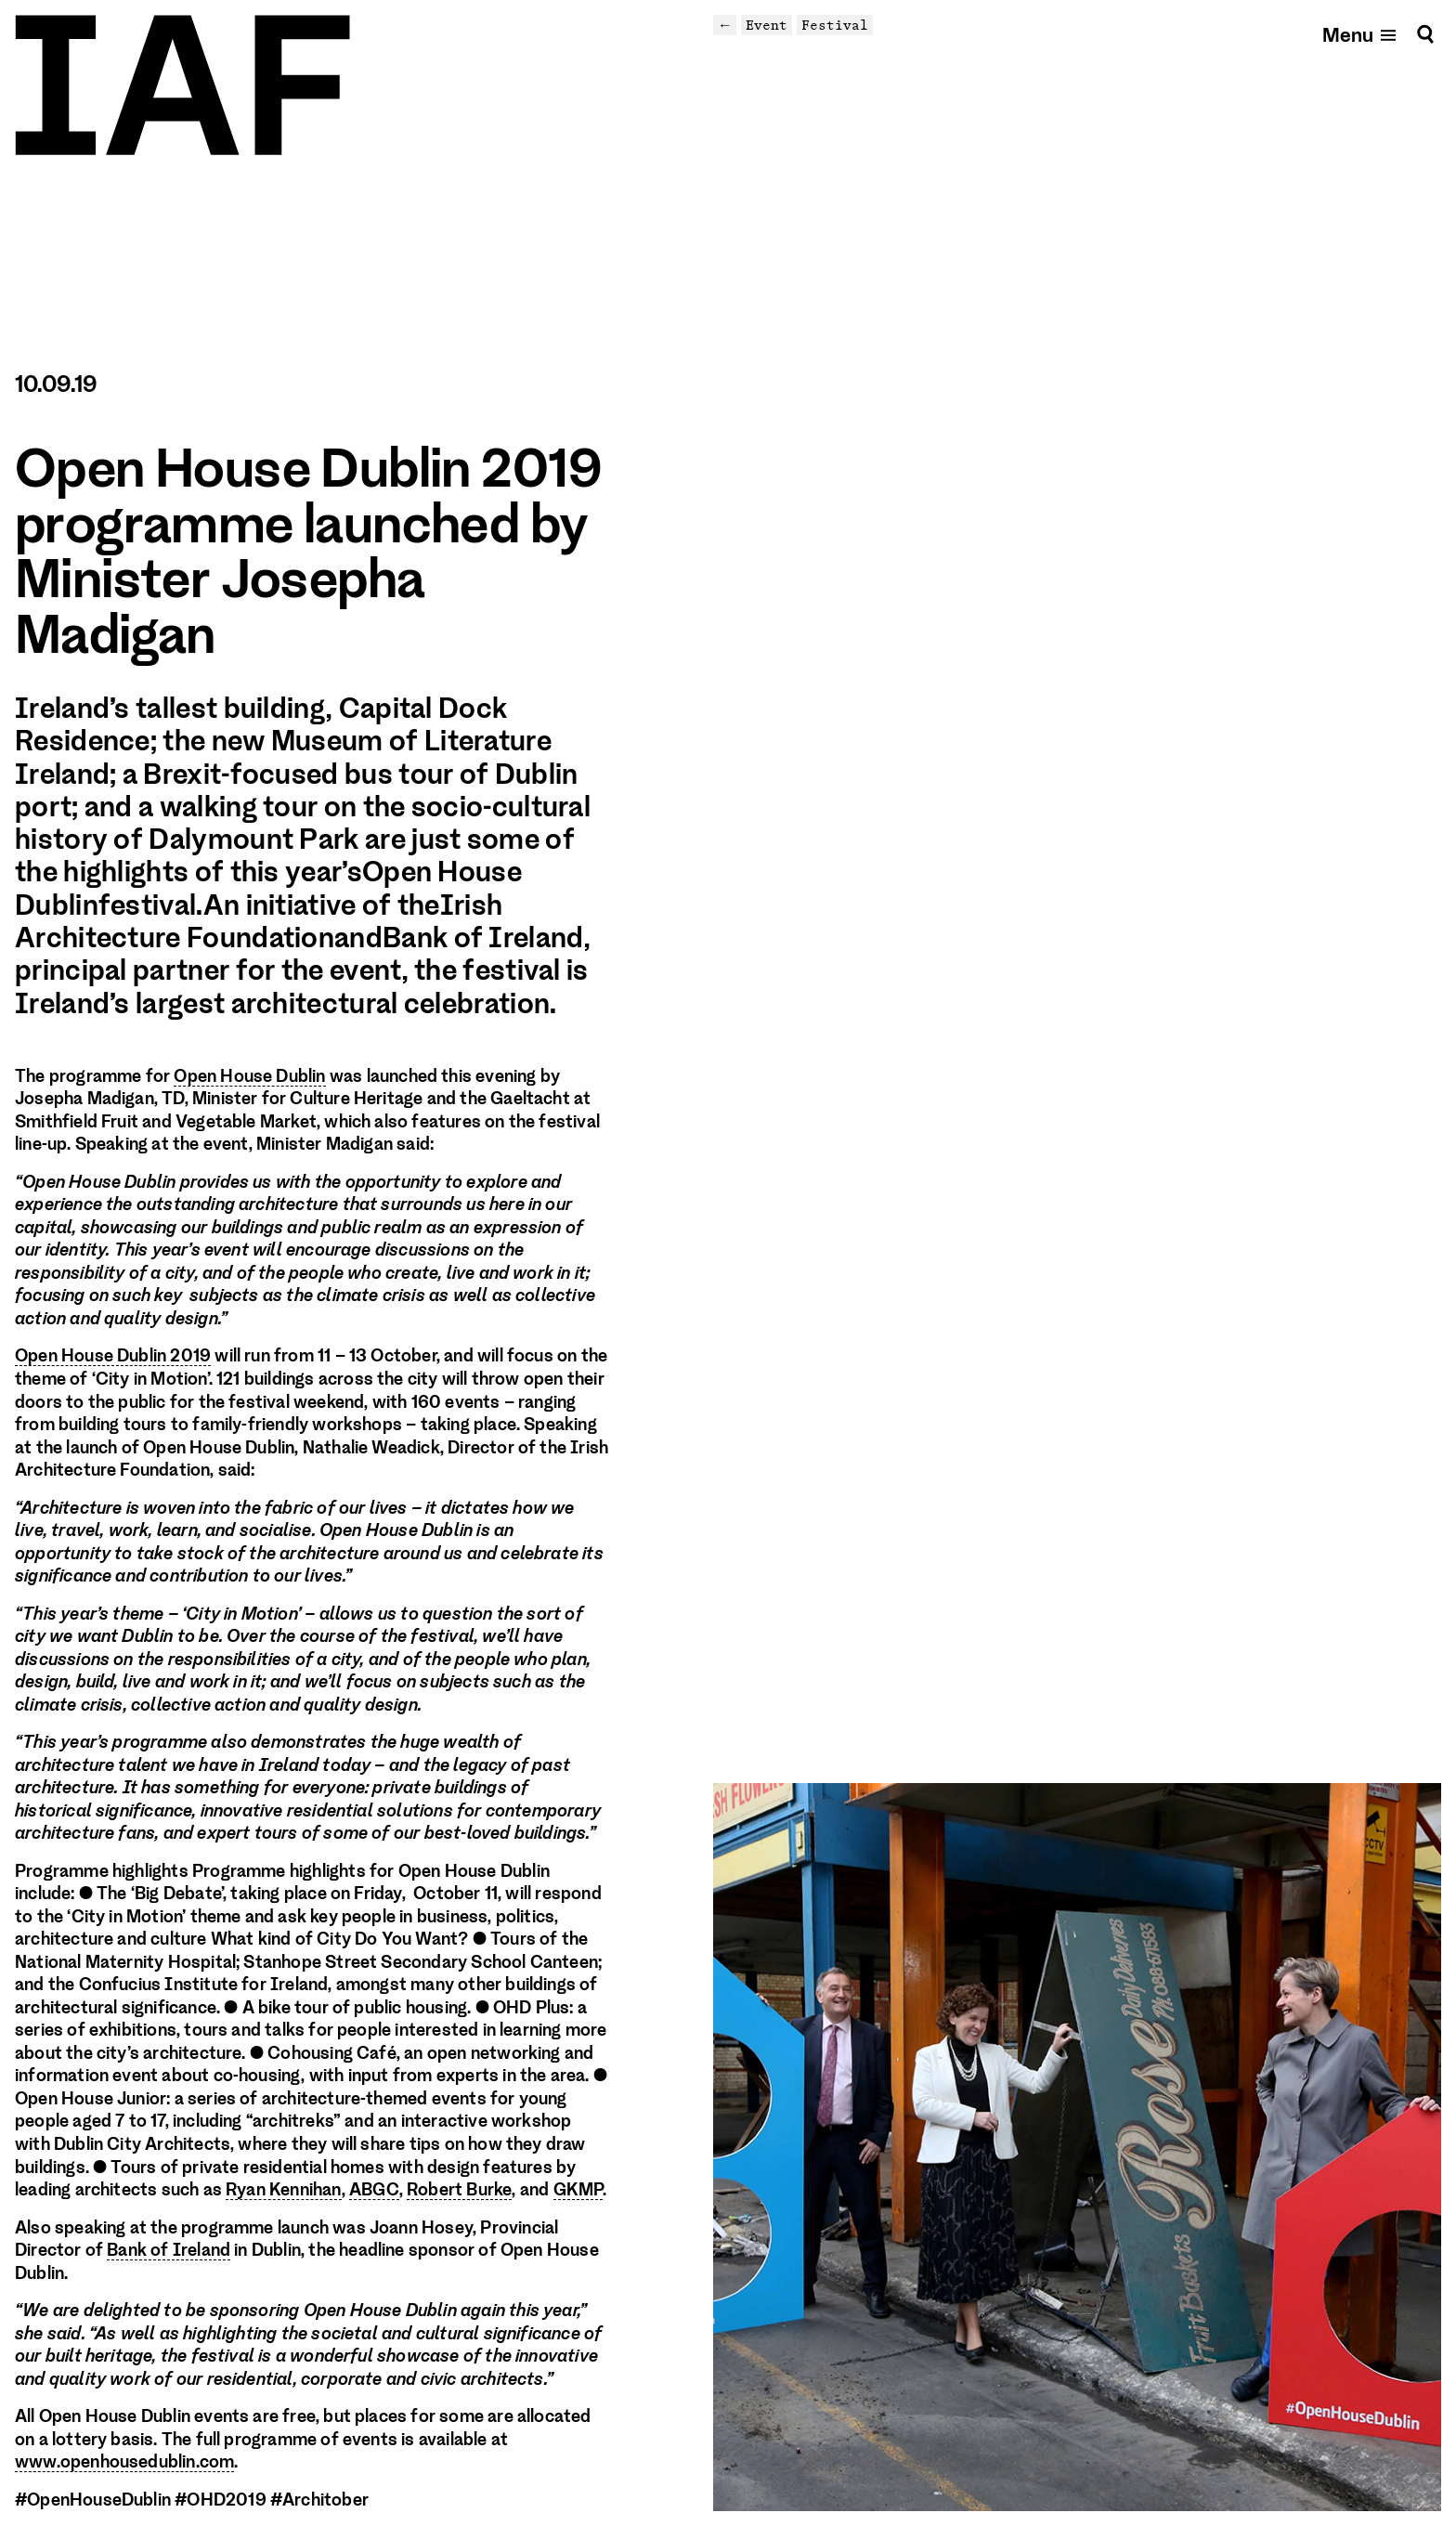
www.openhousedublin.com (124, 2462)
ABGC (374, 2190)
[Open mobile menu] (1360, 34)
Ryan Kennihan (283, 2190)
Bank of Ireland (168, 2250)
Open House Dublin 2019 (113, 1356)
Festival (834, 24)
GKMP (578, 2190)
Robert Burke (459, 2190)
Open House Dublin (249, 1076)
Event (766, 24)
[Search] (1425, 34)
